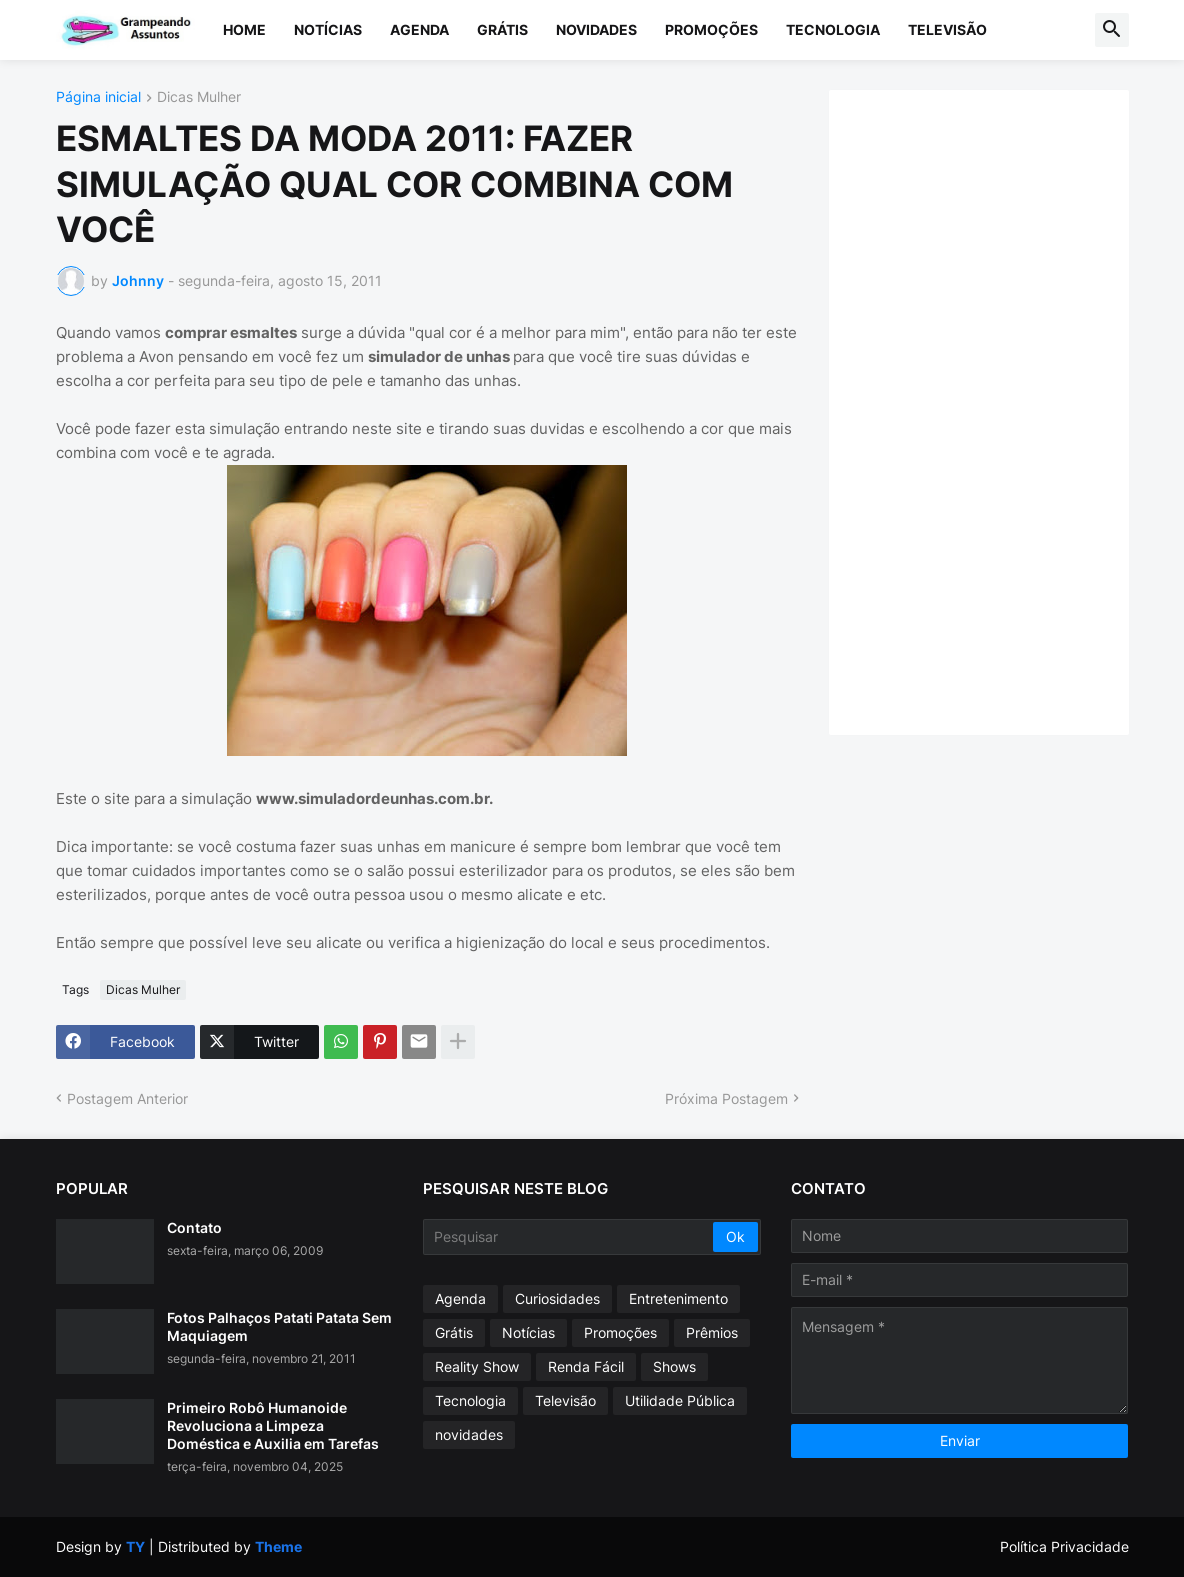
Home (244, 29)
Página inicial (98, 97)
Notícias (328, 29)
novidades (469, 1434)
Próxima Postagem (726, 1098)
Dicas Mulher (199, 97)
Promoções (711, 29)
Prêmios (712, 1332)
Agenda (419, 29)
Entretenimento (678, 1298)
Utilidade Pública (680, 1400)
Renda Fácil (586, 1366)
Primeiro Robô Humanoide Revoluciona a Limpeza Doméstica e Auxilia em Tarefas (273, 1425)
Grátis (502, 29)
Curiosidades (557, 1298)
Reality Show (477, 1366)
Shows (674, 1366)
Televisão (947, 29)
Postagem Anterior (127, 1098)
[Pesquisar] (569, 1237)
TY (135, 1546)
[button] (1112, 30)
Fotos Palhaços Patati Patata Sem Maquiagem (279, 1326)
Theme (278, 1546)
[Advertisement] (999, 410)
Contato (194, 1227)
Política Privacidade (1064, 1546)
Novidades (596, 29)
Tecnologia (833, 29)
